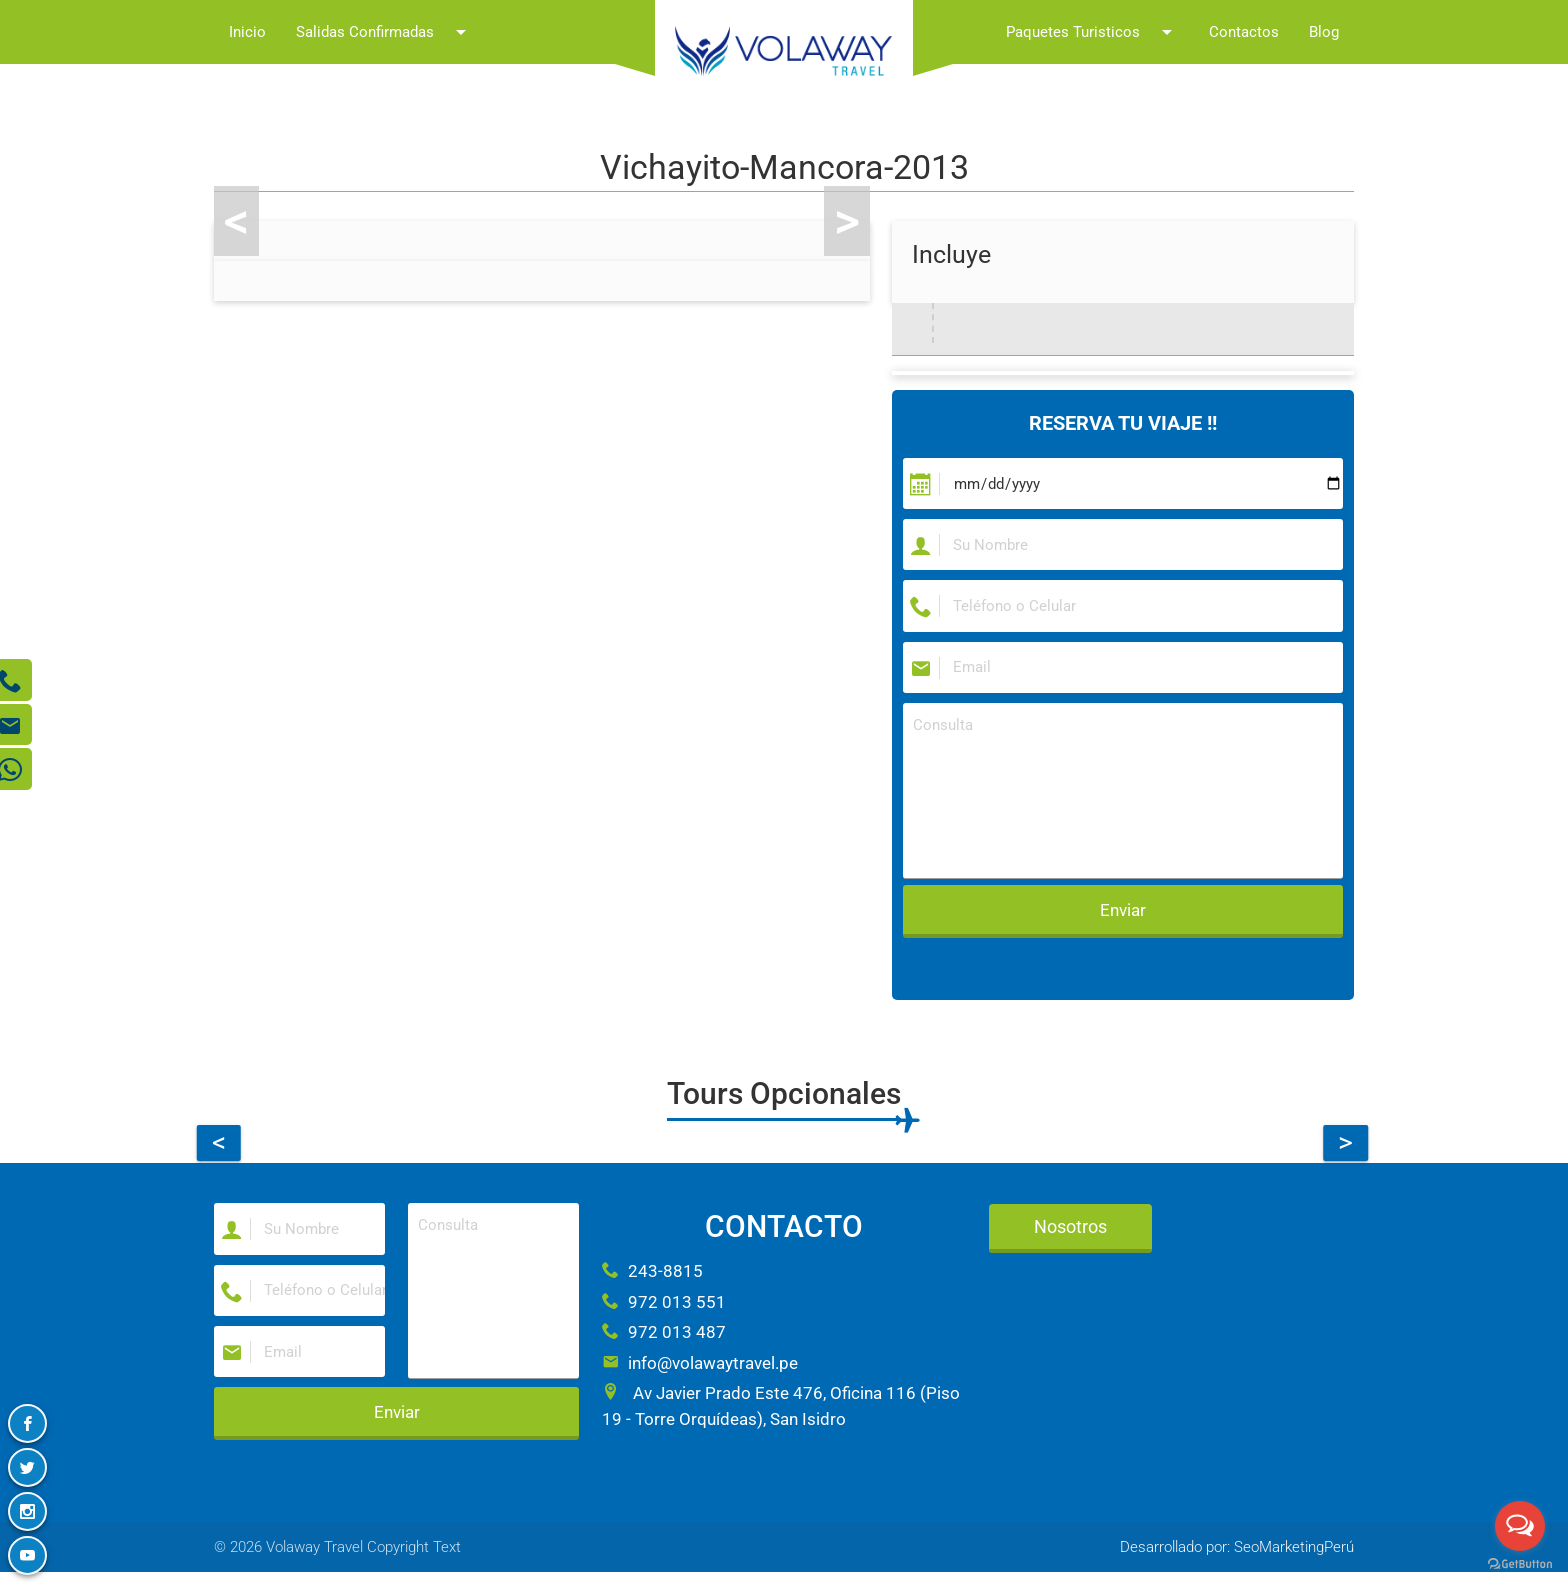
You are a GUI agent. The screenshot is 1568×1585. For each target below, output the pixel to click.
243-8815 (652, 1280)
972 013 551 (664, 1311)
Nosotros (1070, 1235)
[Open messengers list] (1520, 1526)
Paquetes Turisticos (1092, 32)
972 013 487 (664, 1341)
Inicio (247, 32)
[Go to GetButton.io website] (1520, 1564)
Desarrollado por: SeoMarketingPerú (1237, 1560)
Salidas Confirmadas (384, 32)
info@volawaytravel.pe (700, 1372)
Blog (1324, 32)
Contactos (1244, 32)
